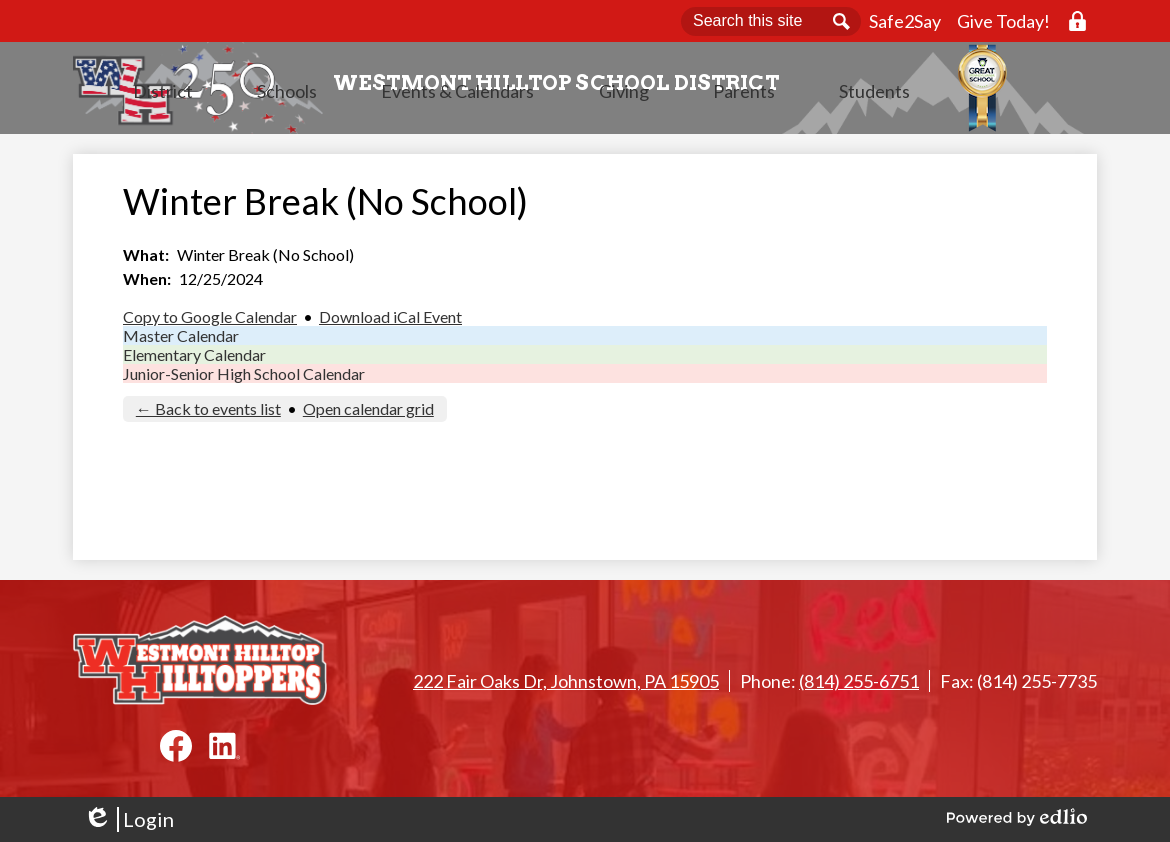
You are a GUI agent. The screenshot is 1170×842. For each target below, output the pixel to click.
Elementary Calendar (194, 360)
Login (128, 819)
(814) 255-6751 (859, 681)
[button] (367, 115)
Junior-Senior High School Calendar (244, 379)
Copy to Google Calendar (210, 322)
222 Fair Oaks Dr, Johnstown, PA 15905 (566, 681)
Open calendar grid (368, 414)
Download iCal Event (390, 322)
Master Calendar (181, 341)
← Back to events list (208, 414)
